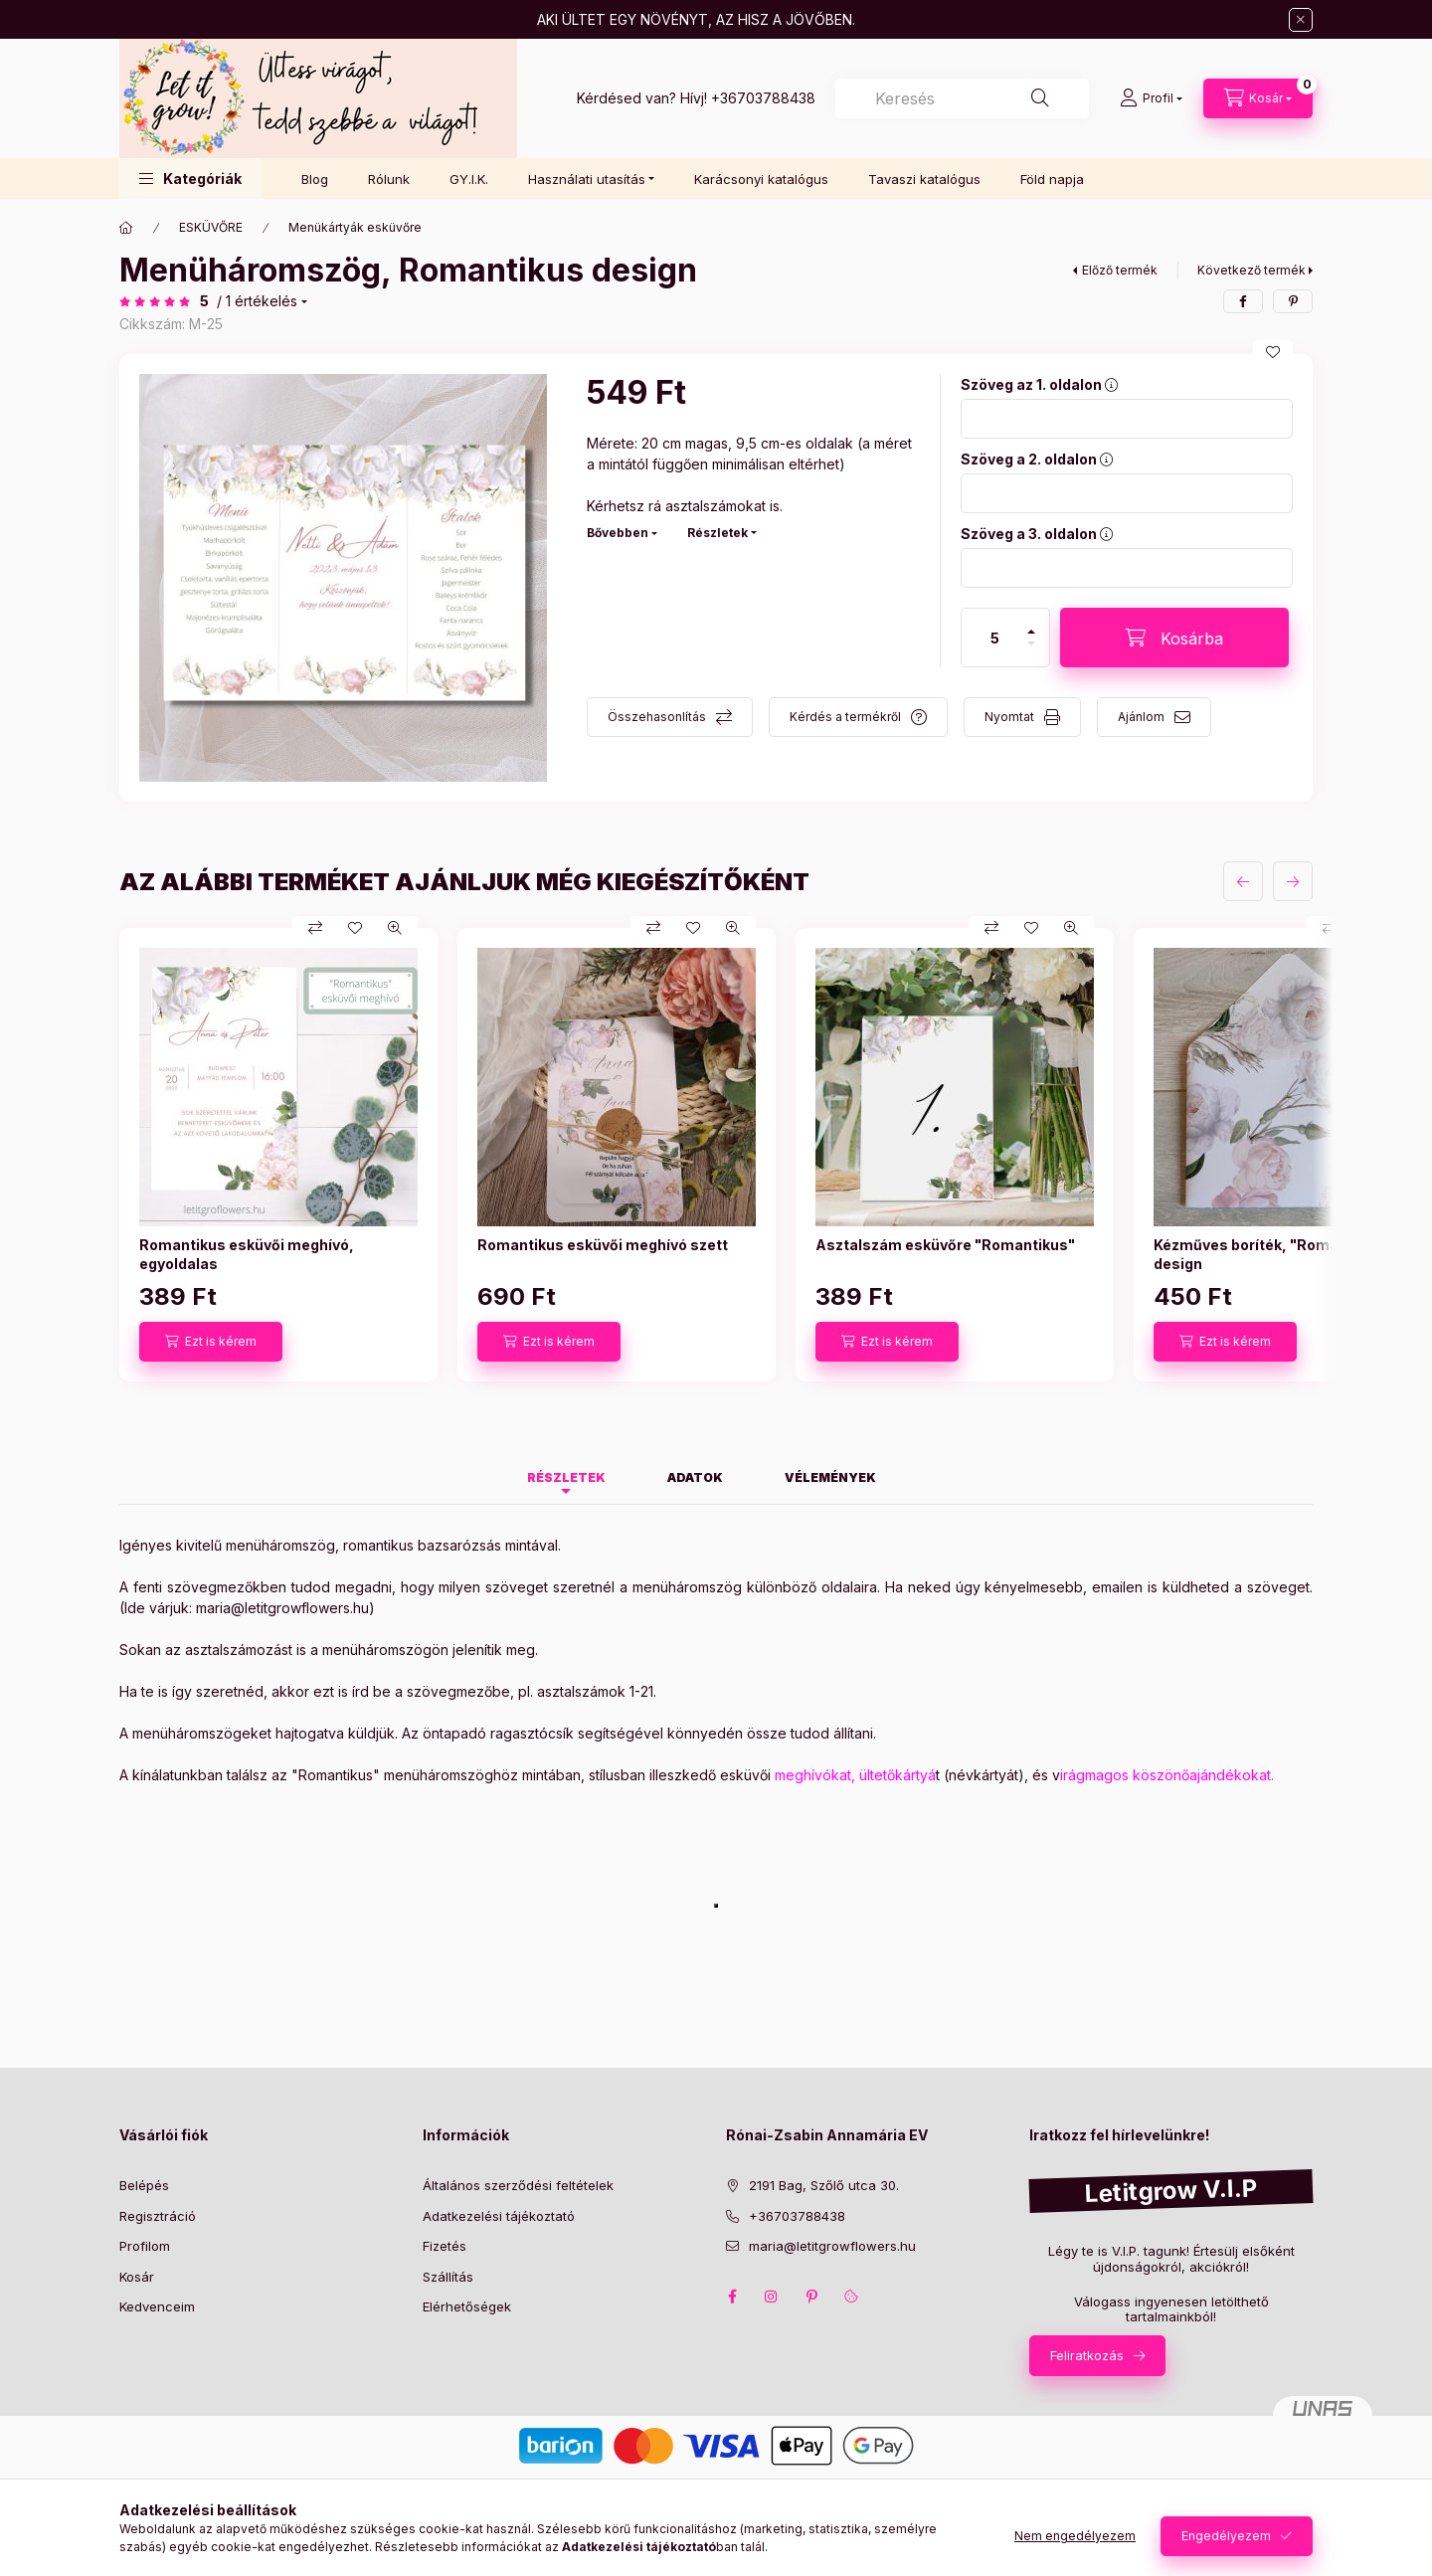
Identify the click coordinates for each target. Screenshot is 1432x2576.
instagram (772, 2296)
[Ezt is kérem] (210, 1342)
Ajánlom (1141, 716)
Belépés (144, 2185)
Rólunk (389, 179)
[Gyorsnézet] (395, 928)
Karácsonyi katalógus (761, 179)
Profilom (144, 2246)
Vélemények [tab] (830, 1477)
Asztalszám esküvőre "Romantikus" (945, 1244)
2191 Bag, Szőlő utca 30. (824, 2185)
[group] (716, 1154)
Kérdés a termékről (845, 716)
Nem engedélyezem (1075, 2535)
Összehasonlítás (657, 716)
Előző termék (1120, 270)
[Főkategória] (126, 228)
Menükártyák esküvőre (355, 227)
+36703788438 (763, 98)
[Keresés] (1040, 98)
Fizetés (444, 2246)
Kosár (136, 2277)
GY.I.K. (468, 179)
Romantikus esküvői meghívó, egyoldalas (246, 1253)
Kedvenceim (157, 2306)
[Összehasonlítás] (315, 928)
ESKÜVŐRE (211, 227)
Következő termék (1251, 270)
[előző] (1243, 881)
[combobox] (962, 98)
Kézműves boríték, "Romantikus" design (1272, 1253)
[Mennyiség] (995, 637)
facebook (732, 2296)
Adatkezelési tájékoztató (499, 2216)
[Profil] (1151, 98)
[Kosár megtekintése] (1258, 98)
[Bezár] (1301, 20)
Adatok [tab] (695, 1477)
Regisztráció (157, 2216)
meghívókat (813, 1774)
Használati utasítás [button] (586, 179)
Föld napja (1052, 179)
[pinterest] (1293, 301)
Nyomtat (1009, 716)
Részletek (717, 532)
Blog (314, 179)
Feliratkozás (1087, 2355)
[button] (190, 178)
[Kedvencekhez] (1273, 352)
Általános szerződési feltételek (518, 2185)
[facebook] (1243, 301)
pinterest (811, 2296)
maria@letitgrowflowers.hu (282, 1607)
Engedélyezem (1226, 2535)
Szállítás (448, 2277)
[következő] (1293, 881)
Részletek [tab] (566, 1477)
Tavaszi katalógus (924, 179)
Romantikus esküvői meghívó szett (602, 1244)
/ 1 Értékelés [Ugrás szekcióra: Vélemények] (257, 301)
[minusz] (1031, 652)
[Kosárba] (1174, 637)
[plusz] (1031, 623)
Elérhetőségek (467, 2306)
